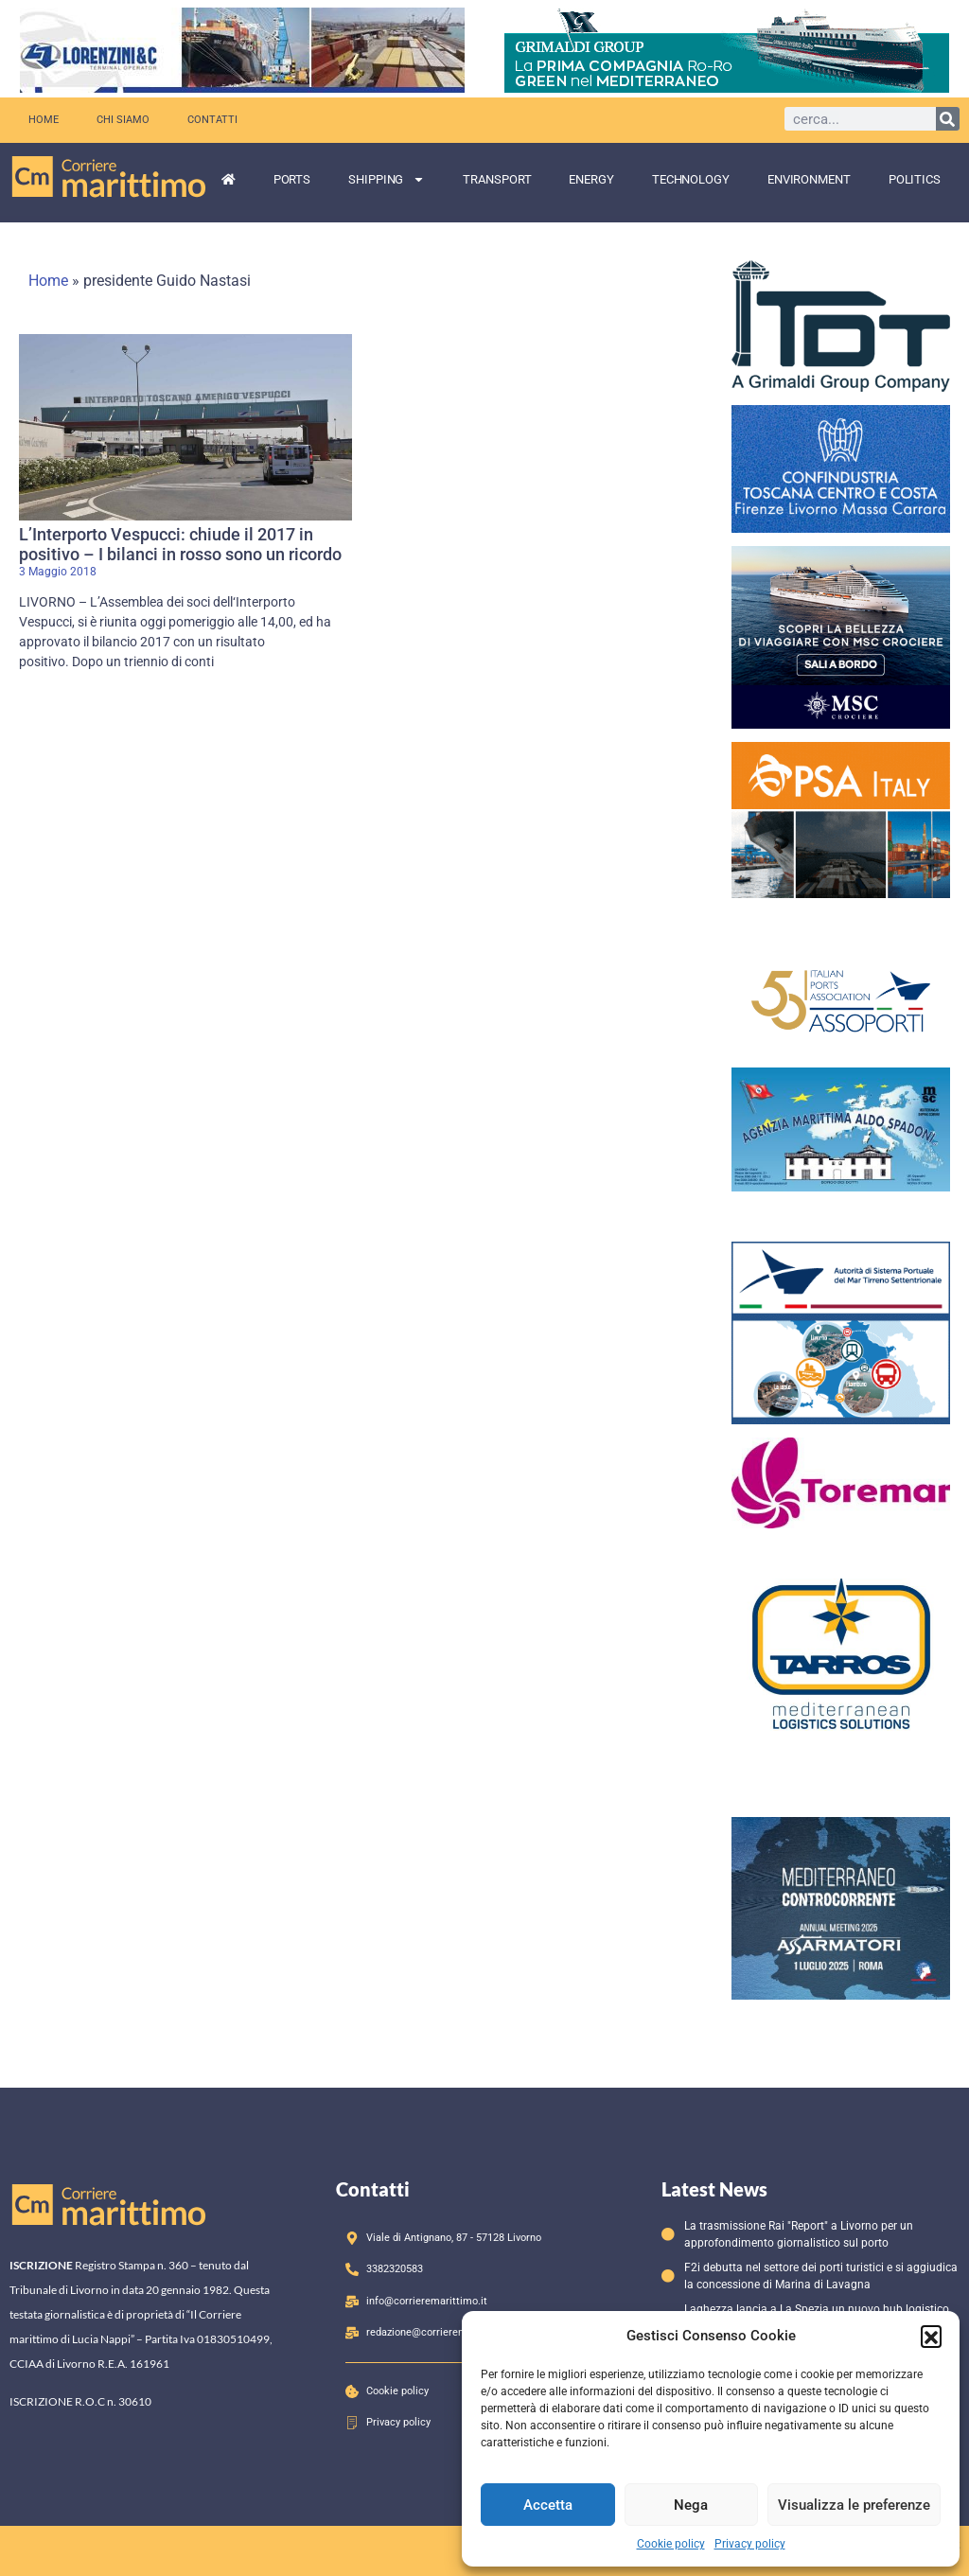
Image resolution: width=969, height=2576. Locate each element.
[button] (931, 2335)
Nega (691, 2505)
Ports (292, 179)
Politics (915, 179)
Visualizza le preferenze (854, 2505)
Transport (497, 179)
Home (43, 120)
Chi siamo (123, 120)
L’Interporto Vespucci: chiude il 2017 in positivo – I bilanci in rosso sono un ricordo (180, 544)
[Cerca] (948, 119)
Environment (809, 179)
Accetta (548, 2505)
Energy (591, 179)
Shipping (386, 179)
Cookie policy (671, 2543)
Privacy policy (749, 2543)
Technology (691, 179)
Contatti (212, 120)
